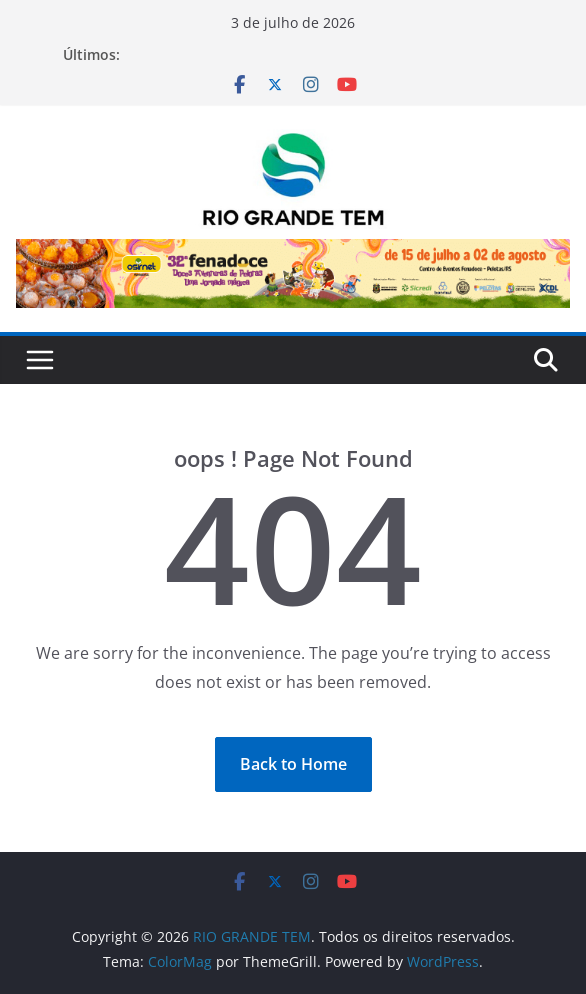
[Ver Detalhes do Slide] (293, 273)
